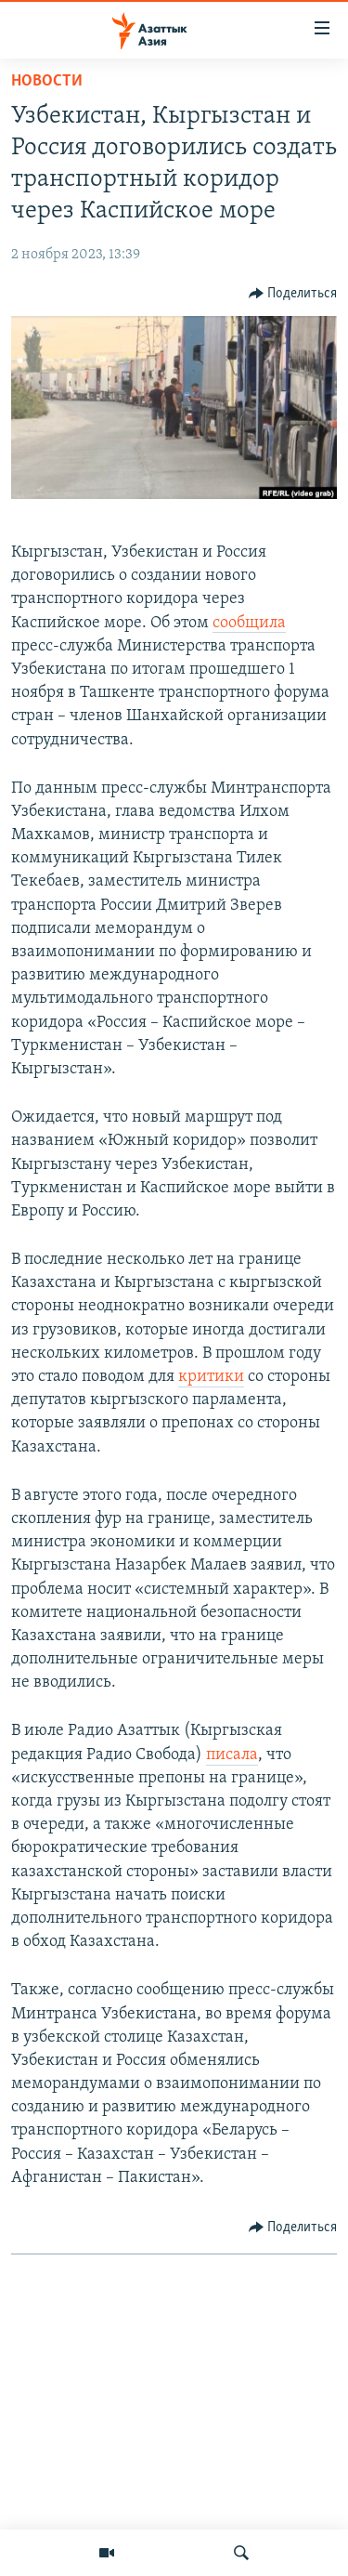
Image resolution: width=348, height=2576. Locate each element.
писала (232, 1755)
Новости (47, 81)
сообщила (249, 623)
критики (211, 1377)
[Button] (293, 293)
